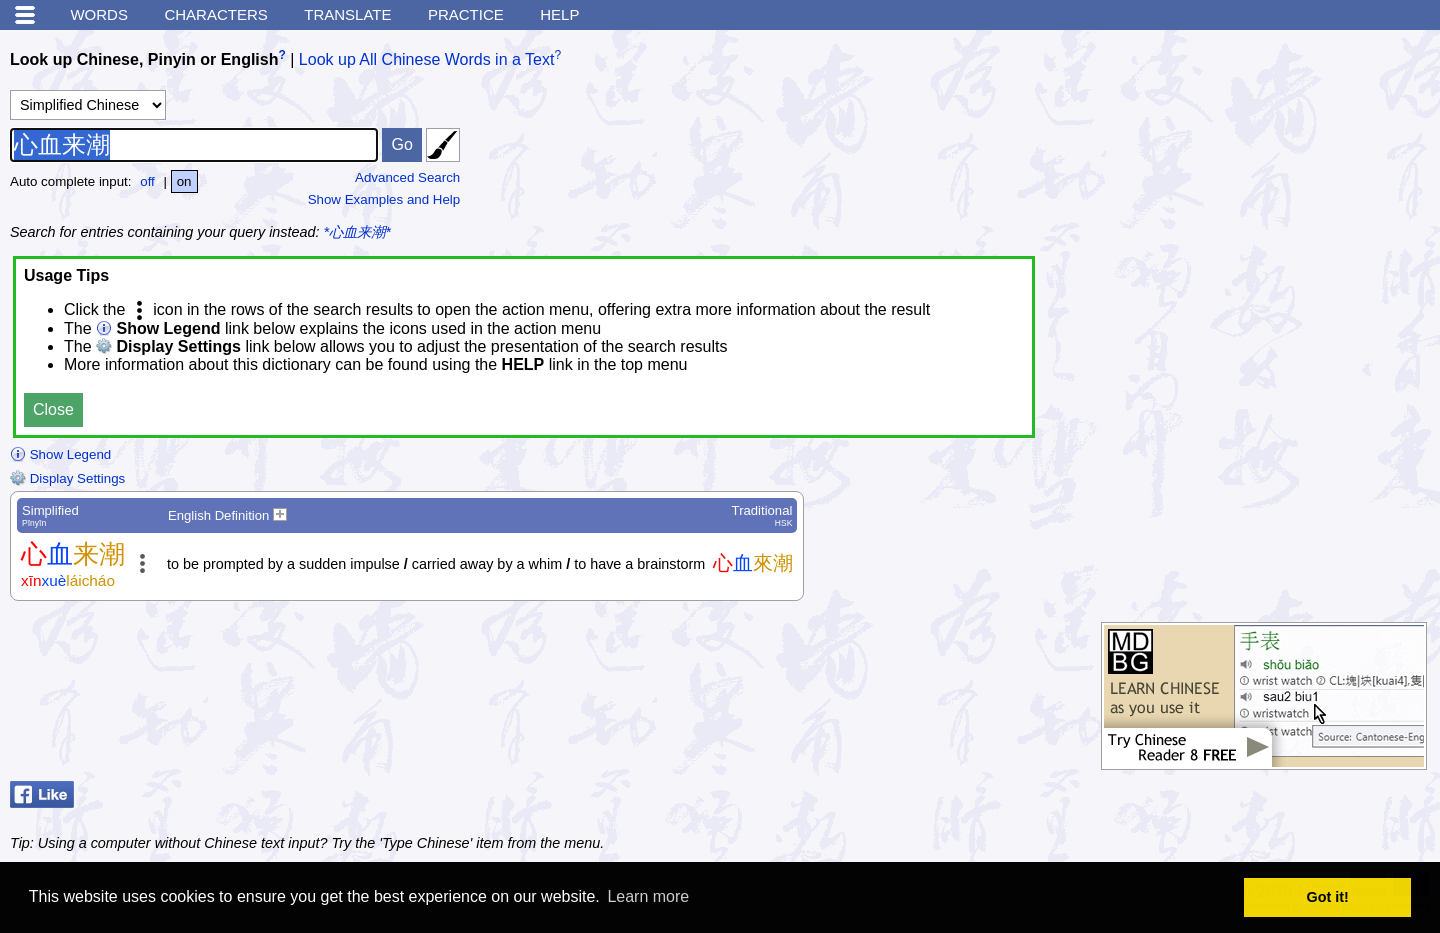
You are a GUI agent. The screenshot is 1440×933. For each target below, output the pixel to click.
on (184, 181)
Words (99, 14)
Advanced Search (407, 177)
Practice (466, 14)
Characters (215, 14)
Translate (347, 14)
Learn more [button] (648, 896)
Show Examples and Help (384, 199)
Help (559, 14)
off (147, 181)
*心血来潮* (357, 232)
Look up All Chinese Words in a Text (427, 59)
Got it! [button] (1328, 897)
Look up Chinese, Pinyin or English (144, 59)
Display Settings (67, 478)
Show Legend (60, 454)
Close (53, 409)
